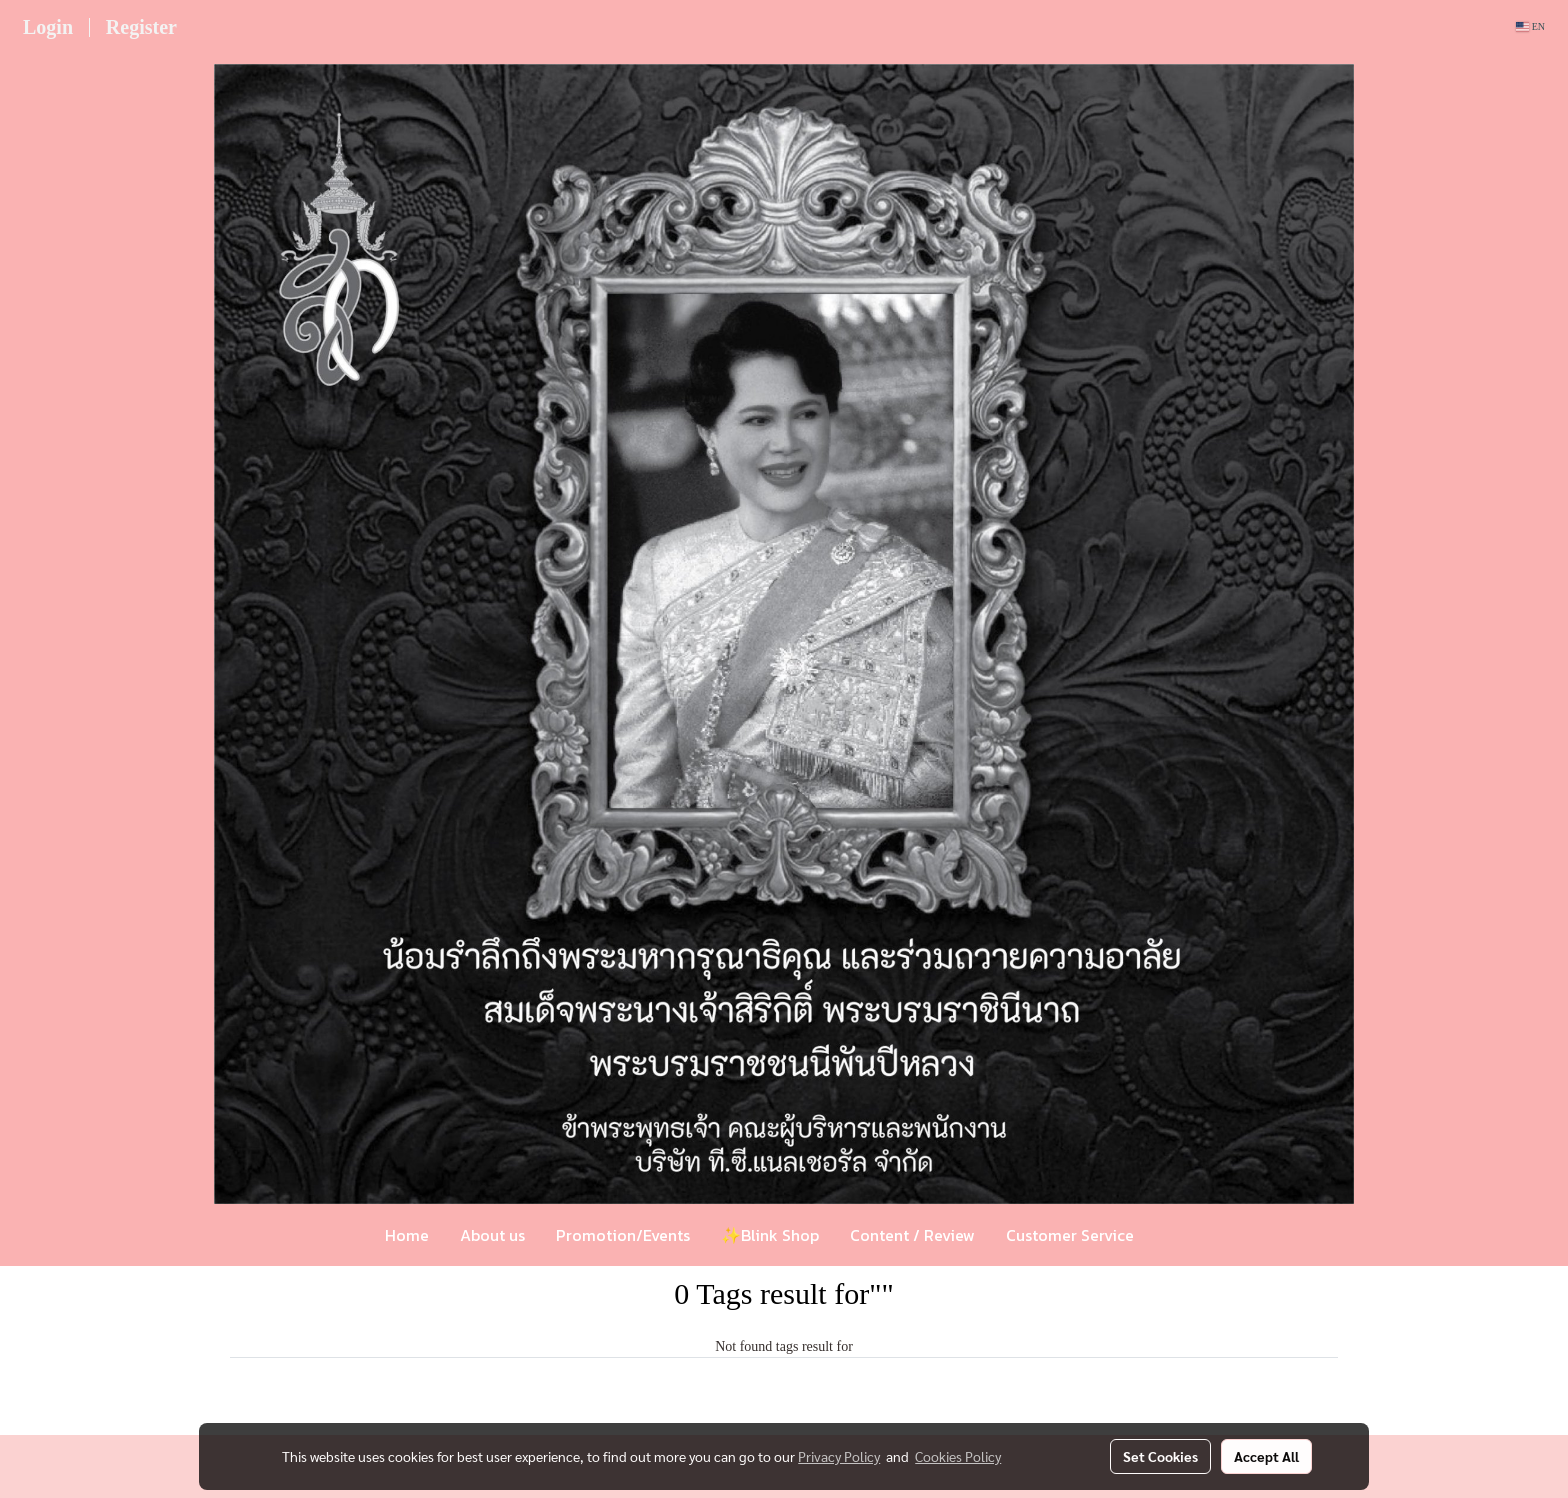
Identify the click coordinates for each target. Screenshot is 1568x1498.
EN (1530, 26)
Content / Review (912, 1235)
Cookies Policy (958, 1456)
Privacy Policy (839, 1456)
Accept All (1266, 1456)
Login (48, 27)
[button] (1179, 1235)
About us (492, 1235)
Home (407, 1235)
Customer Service (1070, 1235)
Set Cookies (1160, 1456)
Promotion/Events (623, 1235)
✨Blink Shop (770, 1235)
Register (141, 27)
